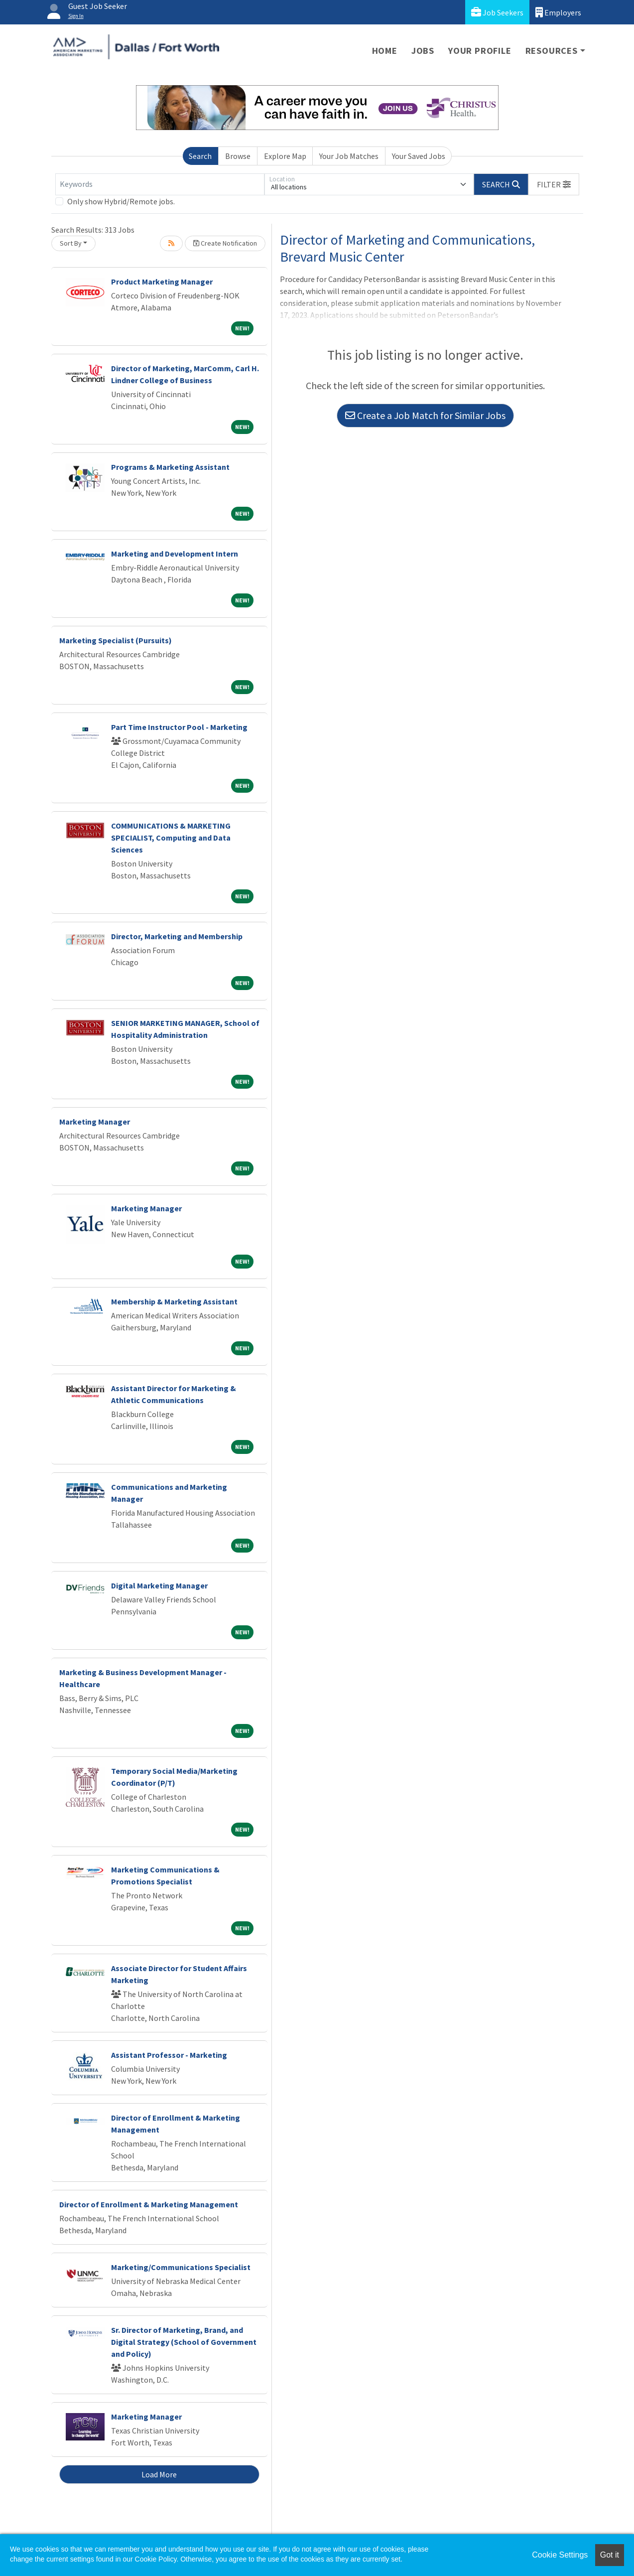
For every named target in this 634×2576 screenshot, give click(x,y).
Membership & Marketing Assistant (174, 1301)
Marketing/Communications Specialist (181, 2267)
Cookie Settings (560, 2555)
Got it (609, 2555)
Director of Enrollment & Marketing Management (148, 2204)
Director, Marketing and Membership (177, 936)
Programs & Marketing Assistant (170, 467)
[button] (553, 184)
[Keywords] (159, 184)
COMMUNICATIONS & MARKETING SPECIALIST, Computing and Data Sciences (171, 838)
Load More (159, 2474)
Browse (238, 156)
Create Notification (225, 243)
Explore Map (285, 156)
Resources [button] (551, 50)
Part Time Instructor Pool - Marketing (179, 727)
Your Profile (479, 50)
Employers (558, 12)
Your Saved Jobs (418, 156)
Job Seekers (497, 12)
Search (200, 156)
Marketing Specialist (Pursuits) (115, 640)
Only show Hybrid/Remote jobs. (121, 201)
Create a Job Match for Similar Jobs (425, 415)
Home (384, 50)
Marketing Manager (94, 1122)
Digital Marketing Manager (159, 1585)
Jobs (422, 50)
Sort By (71, 243)
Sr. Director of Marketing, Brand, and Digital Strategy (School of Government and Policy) (183, 2342)
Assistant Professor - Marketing (169, 2055)
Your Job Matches (349, 156)
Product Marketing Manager (162, 281)
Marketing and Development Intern (174, 554)
